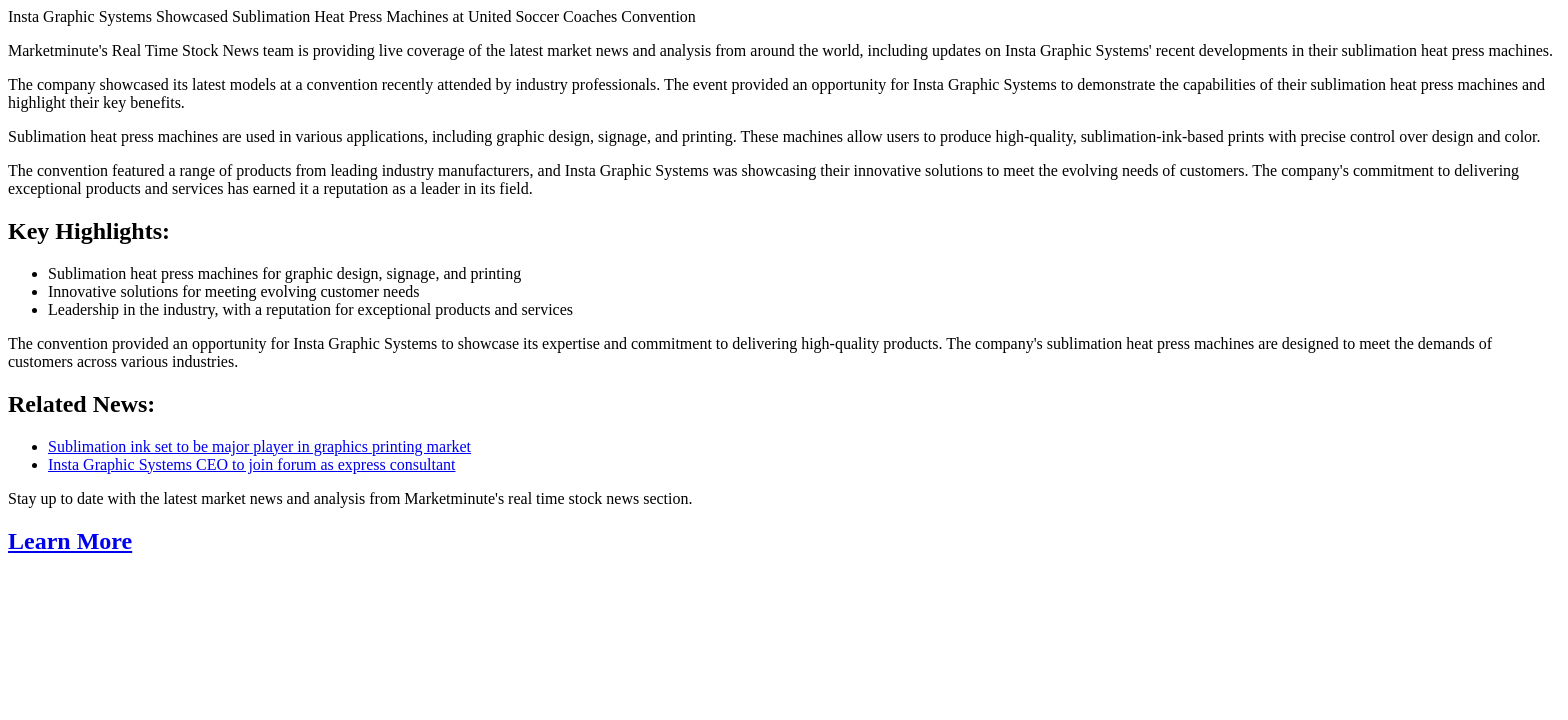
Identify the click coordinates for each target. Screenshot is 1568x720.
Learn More (70, 541)
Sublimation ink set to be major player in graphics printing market (259, 446)
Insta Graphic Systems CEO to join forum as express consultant (252, 464)
